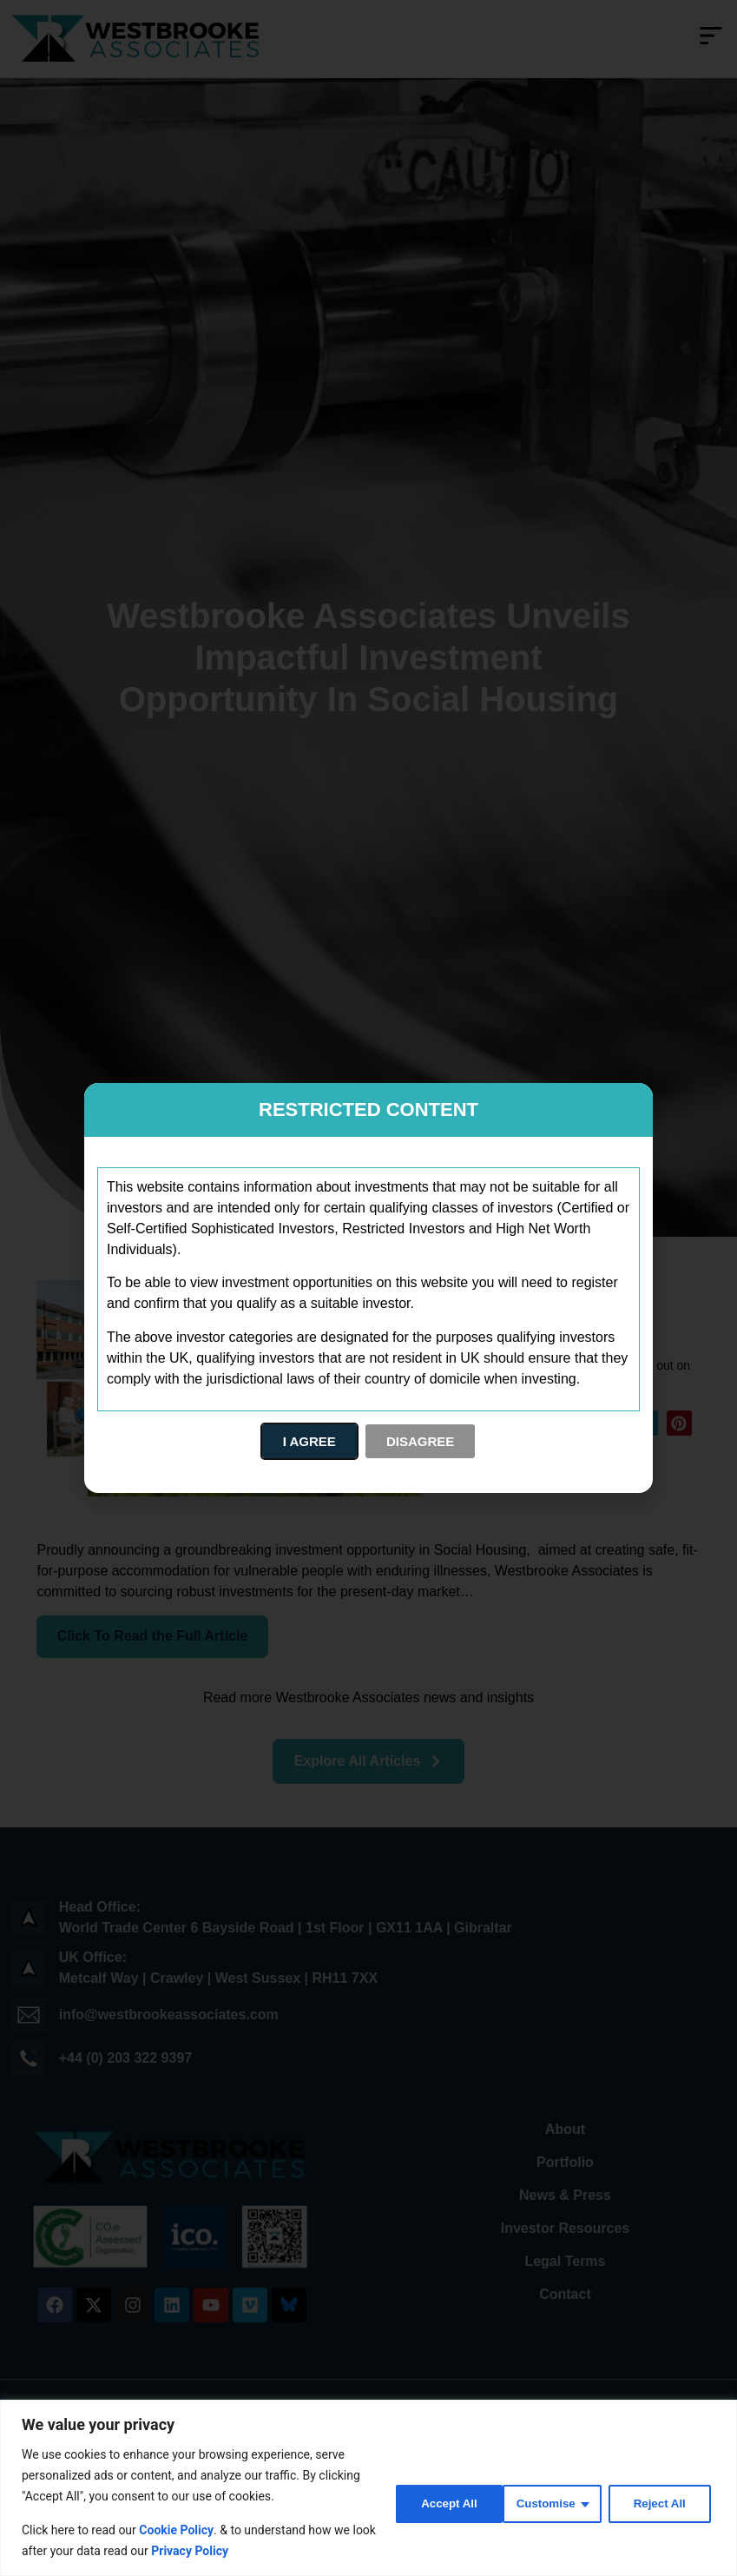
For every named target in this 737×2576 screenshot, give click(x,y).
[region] (368, 2488)
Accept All (660, 2502)
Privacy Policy (215, 2551)
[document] (368, 1288)
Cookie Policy (176, 2530)
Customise (429, 2502)
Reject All (546, 2502)
